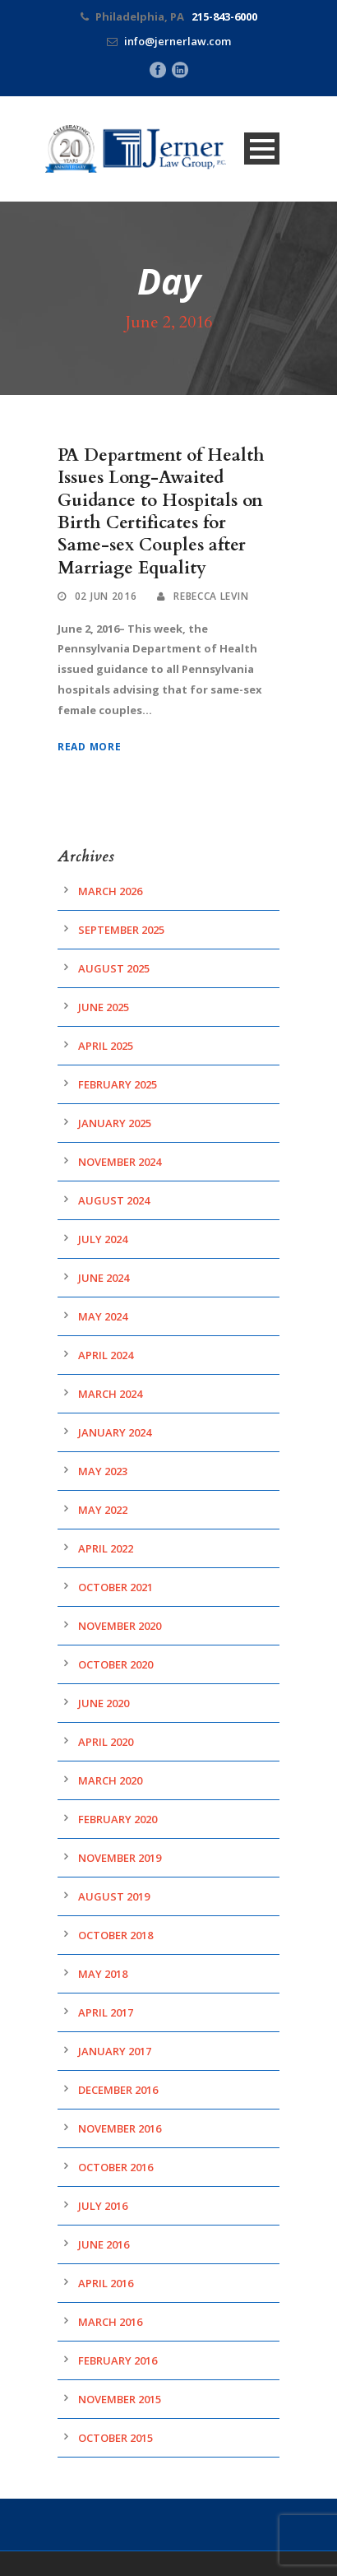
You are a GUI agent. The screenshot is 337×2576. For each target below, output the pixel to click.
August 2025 (114, 968)
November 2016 (119, 2128)
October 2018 (115, 1935)
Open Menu (261, 148)
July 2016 (102, 2205)
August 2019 (114, 1896)
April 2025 (105, 1045)
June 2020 (103, 1703)
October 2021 (115, 1587)
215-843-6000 (224, 16)
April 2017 (105, 2012)
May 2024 (102, 1316)
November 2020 (119, 1625)
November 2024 (119, 1161)
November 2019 (119, 1857)
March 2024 (110, 1393)
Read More (89, 747)
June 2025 (103, 1007)
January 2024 (114, 1432)
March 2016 (110, 2321)
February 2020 (117, 1819)
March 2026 (110, 891)
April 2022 (105, 1548)
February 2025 (117, 1084)
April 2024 (105, 1355)
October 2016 (115, 2167)
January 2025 (114, 1123)
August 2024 (114, 1200)
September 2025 (121, 929)
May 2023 (102, 1471)
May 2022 (102, 1509)
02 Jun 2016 (106, 596)
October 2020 (115, 1664)
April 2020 (105, 1741)
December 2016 (118, 2089)
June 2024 (103, 1277)
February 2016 (117, 2360)
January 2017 (114, 2051)
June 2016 (103, 2244)
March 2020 (110, 1780)
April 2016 (105, 2283)
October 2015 (115, 2437)
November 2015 (119, 2399)
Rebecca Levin (210, 596)
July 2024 (102, 1239)
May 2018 (102, 1973)
